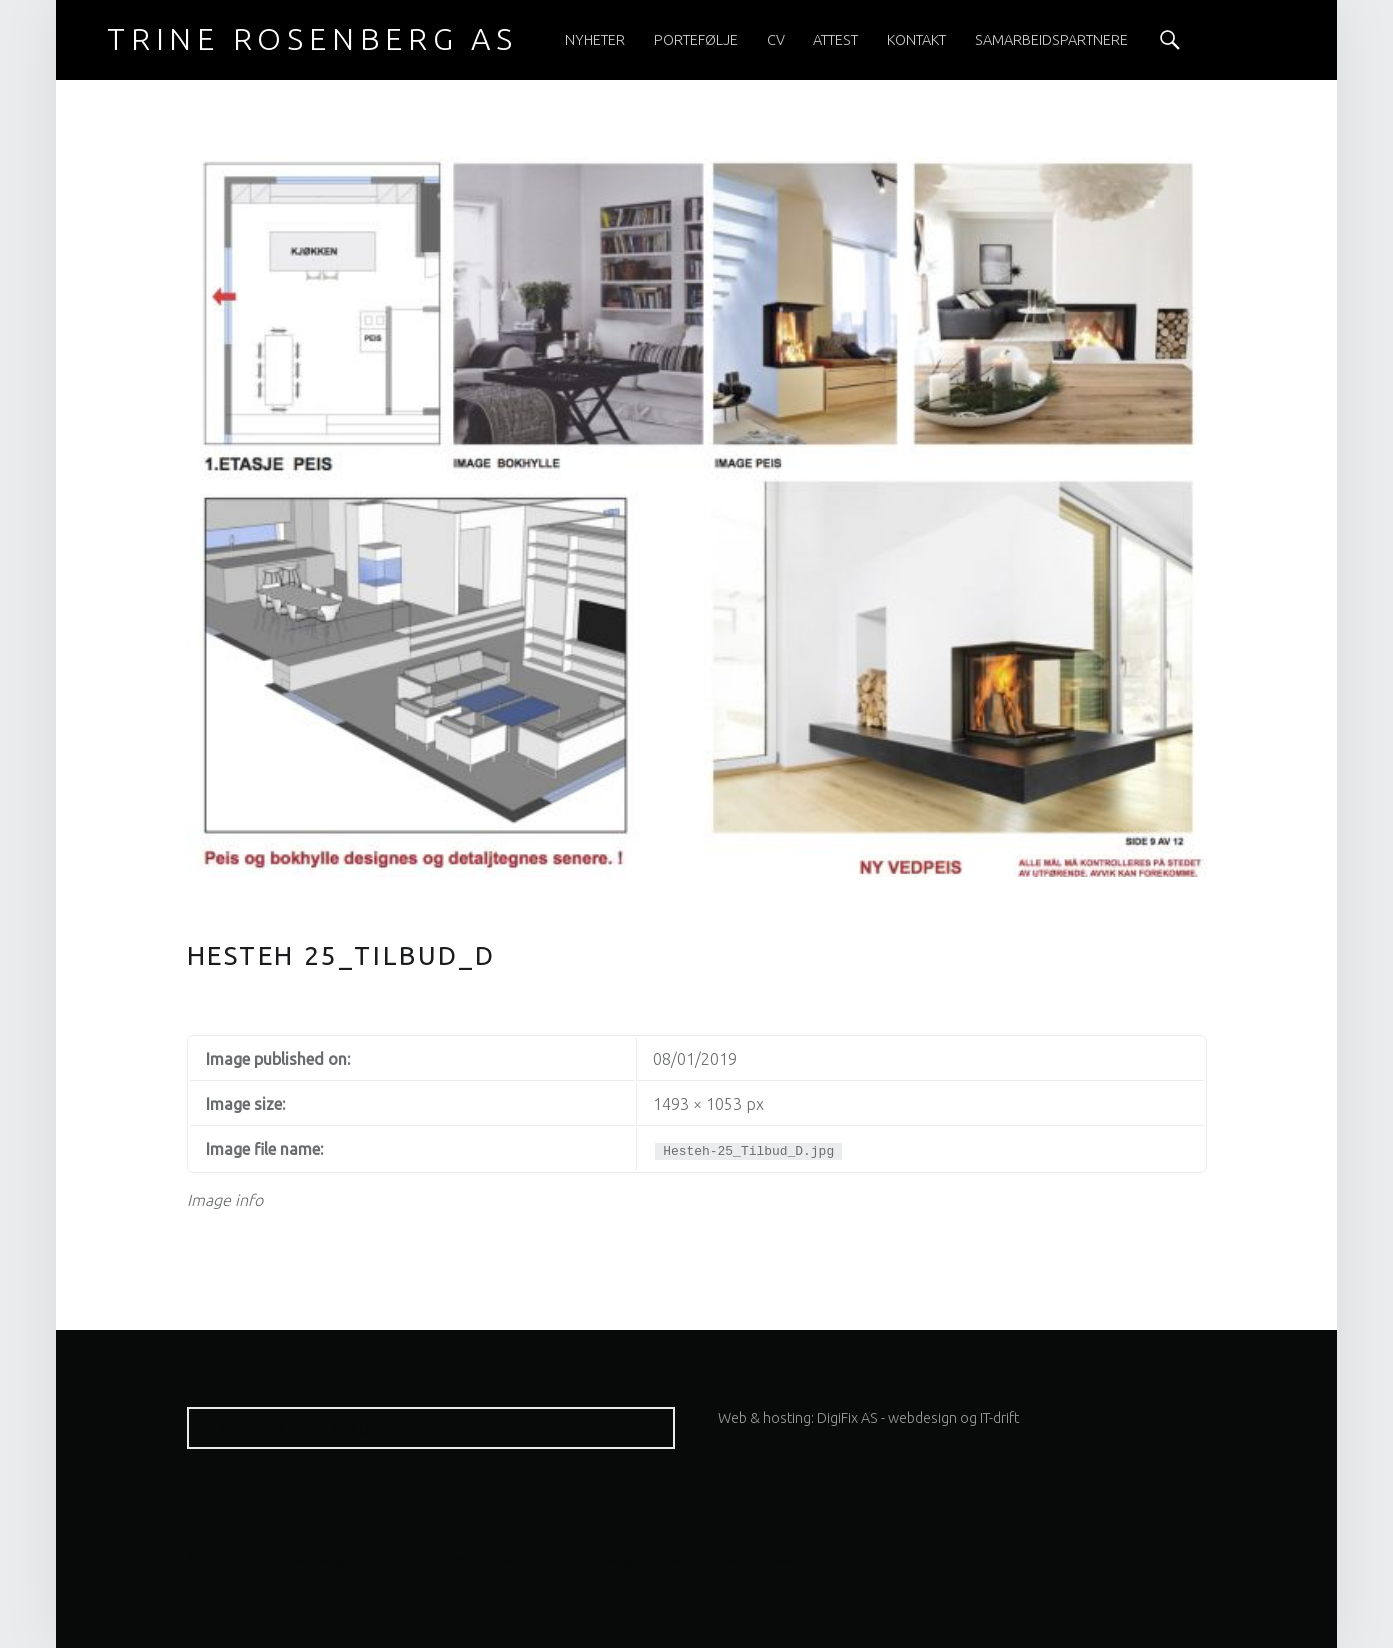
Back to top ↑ (814, 1559)
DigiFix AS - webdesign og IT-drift (918, 1418)
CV (776, 40)
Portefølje (696, 40)
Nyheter (595, 40)
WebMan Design (712, 1559)
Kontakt (916, 40)
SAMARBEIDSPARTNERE (1051, 40)
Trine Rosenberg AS (301, 1559)
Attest (835, 40)
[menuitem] (595, 40)
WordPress (489, 1559)
